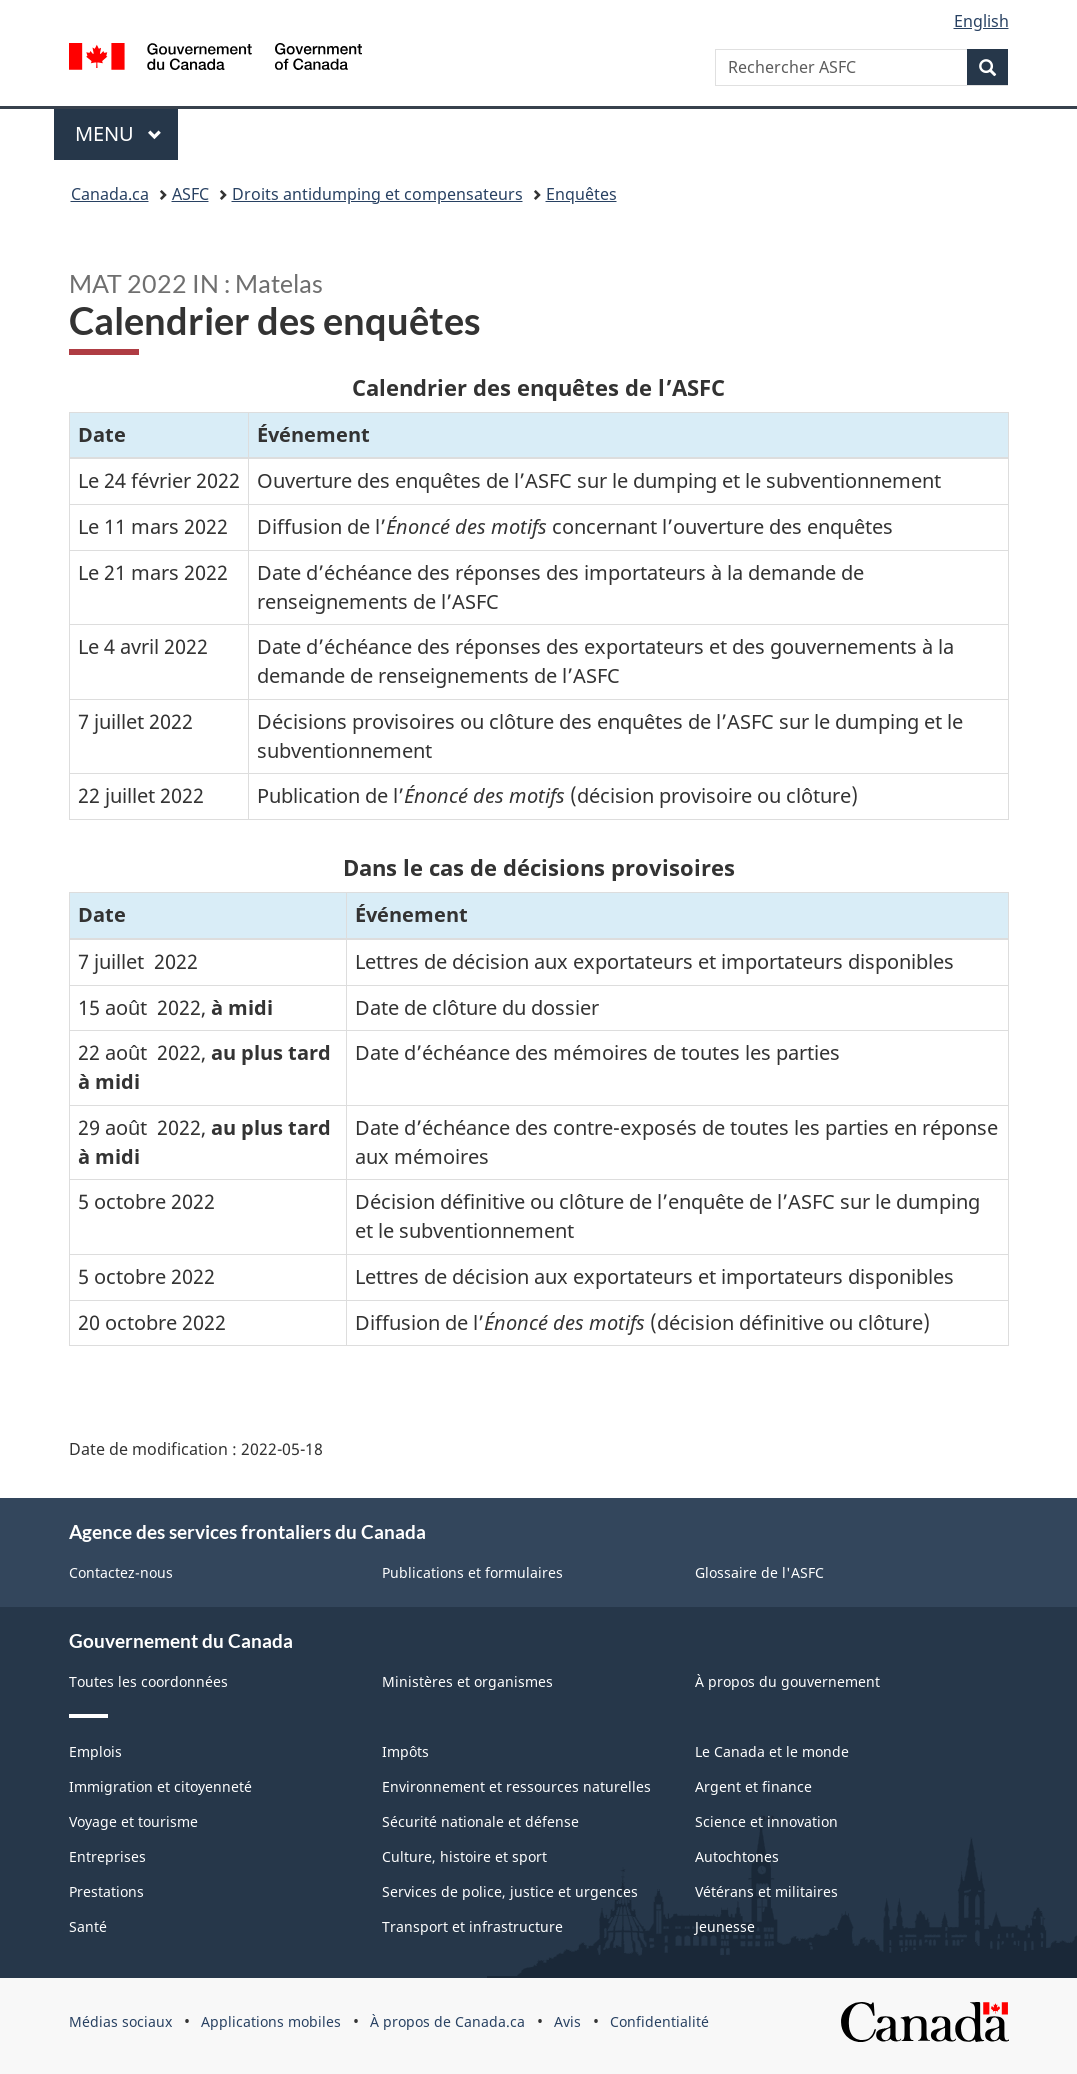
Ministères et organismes (467, 1681)
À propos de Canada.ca (447, 2021)
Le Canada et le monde (772, 1751)
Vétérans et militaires (766, 1891)
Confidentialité (659, 2021)
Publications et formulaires (472, 1572)
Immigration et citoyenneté (160, 1786)
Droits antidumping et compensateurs (377, 194)
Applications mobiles (271, 2021)
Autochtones (737, 1856)
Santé (88, 1926)
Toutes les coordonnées (148, 1681)
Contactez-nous (121, 1572)
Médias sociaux (120, 2021)
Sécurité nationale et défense (480, 1821)
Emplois (95, 1751)
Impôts (405, 1751)
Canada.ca (110, 194)
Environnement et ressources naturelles (516, 1786)
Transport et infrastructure (472, 1926)
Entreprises (107, 1856)
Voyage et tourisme (133, 1821)
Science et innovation (766, 1821)
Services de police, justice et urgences (510, 1891)
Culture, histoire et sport (464, 1856)
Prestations (106, 1891)
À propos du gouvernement (787, 1681)
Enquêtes (581, 194)
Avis (567, 2021)
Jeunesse (725, 1926)
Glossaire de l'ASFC (759, 1572)
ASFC (190, 194)
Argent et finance (753, 1786)
